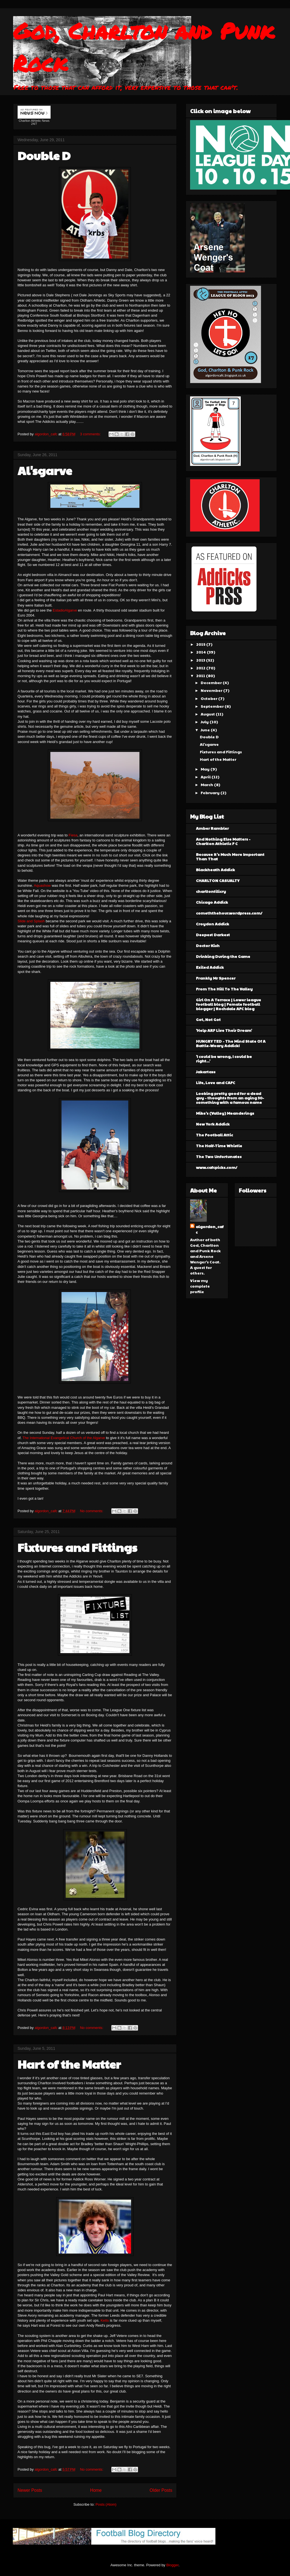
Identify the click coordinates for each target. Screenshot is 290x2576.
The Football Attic (214, 1134)
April (206, 776)
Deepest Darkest (213, 934)
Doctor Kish (208, 945)
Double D (44, 155)
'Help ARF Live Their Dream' (224, 1030)
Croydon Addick (212, 923)
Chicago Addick (212, 902)
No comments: (92, 1511)
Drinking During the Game (223, 956)
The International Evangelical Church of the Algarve (64, 1438)
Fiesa (73, 835)
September (213, 706)
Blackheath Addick (215, 869)
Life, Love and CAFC (215, 1082)
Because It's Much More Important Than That (230, 856)
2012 (201, 667)
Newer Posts (30, 2490)
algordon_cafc (46, 434)
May (205, 769)
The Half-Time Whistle (219, 1145)
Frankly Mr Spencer (215, 978)
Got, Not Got (208, 1019)
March (207, 784)
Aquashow (42, 885)
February (210, 792)
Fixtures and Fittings (77, 1547)
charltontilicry (211, 891)
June (206, 729)
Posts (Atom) (105, 2504)
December (212, 682)
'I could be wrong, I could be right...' (224, 1059)
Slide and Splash (31, 921)
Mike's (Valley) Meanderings (225, 1113)
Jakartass (205, 1071)
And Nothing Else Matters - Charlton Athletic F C (223, 841)
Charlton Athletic (30, 120)
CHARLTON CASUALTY (217, 880)
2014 (201, 652)
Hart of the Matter (69, 2064)
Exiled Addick (210, 967)
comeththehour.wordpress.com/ (229, 913)
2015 (201, 644)
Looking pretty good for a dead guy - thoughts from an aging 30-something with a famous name (230, 1097)
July (205, 721)
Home (96, 2490)
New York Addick (213, 1124)
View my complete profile (200, 1286)
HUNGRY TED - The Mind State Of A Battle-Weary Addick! (231, 1043)
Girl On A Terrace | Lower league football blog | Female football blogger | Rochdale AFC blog (228, 1004)
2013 (201, 660)
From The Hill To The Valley (224, 989)
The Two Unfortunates (219, 1156)
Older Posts (161, 2490)
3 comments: (91, 434)
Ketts (104, 2320)
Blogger (172, 2565)
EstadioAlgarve (65, 610)
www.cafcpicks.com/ (216, 1167)
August (208, 714)
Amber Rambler (212, 828)
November (212, 690)
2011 (201, 675)
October (209, 698)
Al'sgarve (45, 470)
